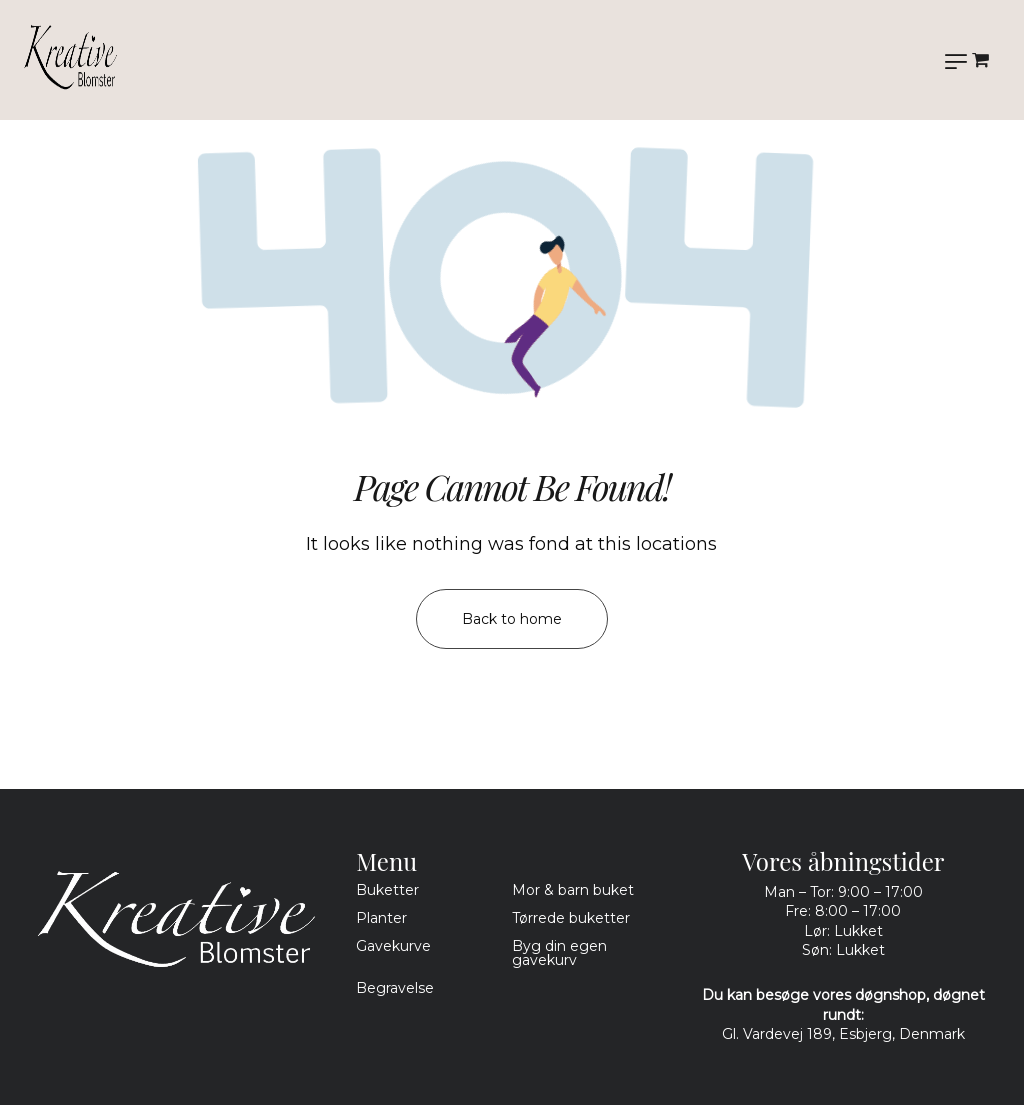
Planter (381, 918)
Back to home (512, 619)
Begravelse (395, 988)
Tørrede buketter (571, 918)
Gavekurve (393, 946)
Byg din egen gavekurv (559, 953)
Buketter (387, 890)
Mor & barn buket (573, 890)
